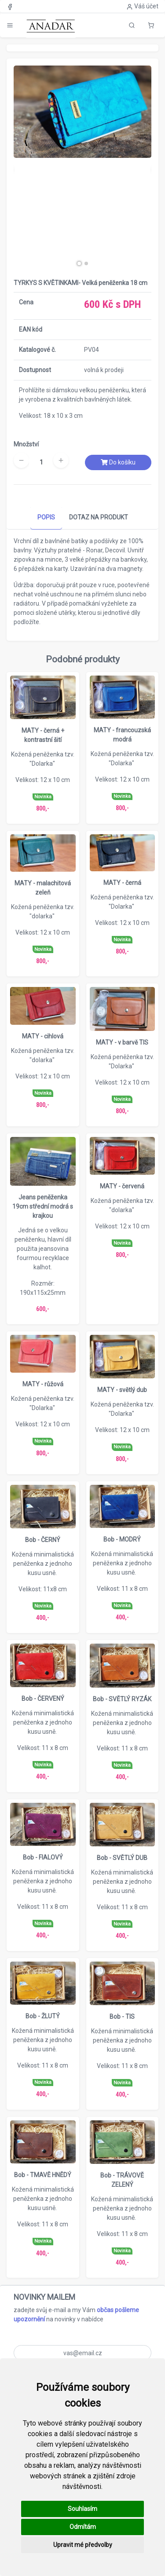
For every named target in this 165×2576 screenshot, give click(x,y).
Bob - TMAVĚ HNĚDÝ (42, 2174)
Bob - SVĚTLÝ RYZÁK (122, 1699)
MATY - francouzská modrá (122, 735)
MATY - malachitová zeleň (43, 888)
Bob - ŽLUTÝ (43, 2016)
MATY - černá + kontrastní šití (43, 735)
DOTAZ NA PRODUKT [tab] (98, 517)
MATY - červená (122, 1186)
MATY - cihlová (42, 1036)
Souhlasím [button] (82, 2508)
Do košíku (118, 462)
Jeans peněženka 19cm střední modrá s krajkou (42, 1206)
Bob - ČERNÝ (42, 1539)
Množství (26, 444)
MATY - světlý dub (122, 1389)
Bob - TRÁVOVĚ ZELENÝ (122, 2180)
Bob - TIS (122, 2016)
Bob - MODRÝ (122, 1539)
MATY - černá (122, 882)
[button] (150, 25)
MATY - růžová (42, 1384)
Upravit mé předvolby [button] (82, 2544)
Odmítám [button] (83, 2526)
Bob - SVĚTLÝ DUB (122, 1857)
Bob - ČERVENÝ (43, 1698)
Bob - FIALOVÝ (43, 1857)
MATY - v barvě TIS (122, 1042)
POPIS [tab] (46, 517)
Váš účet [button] (142, 6)
